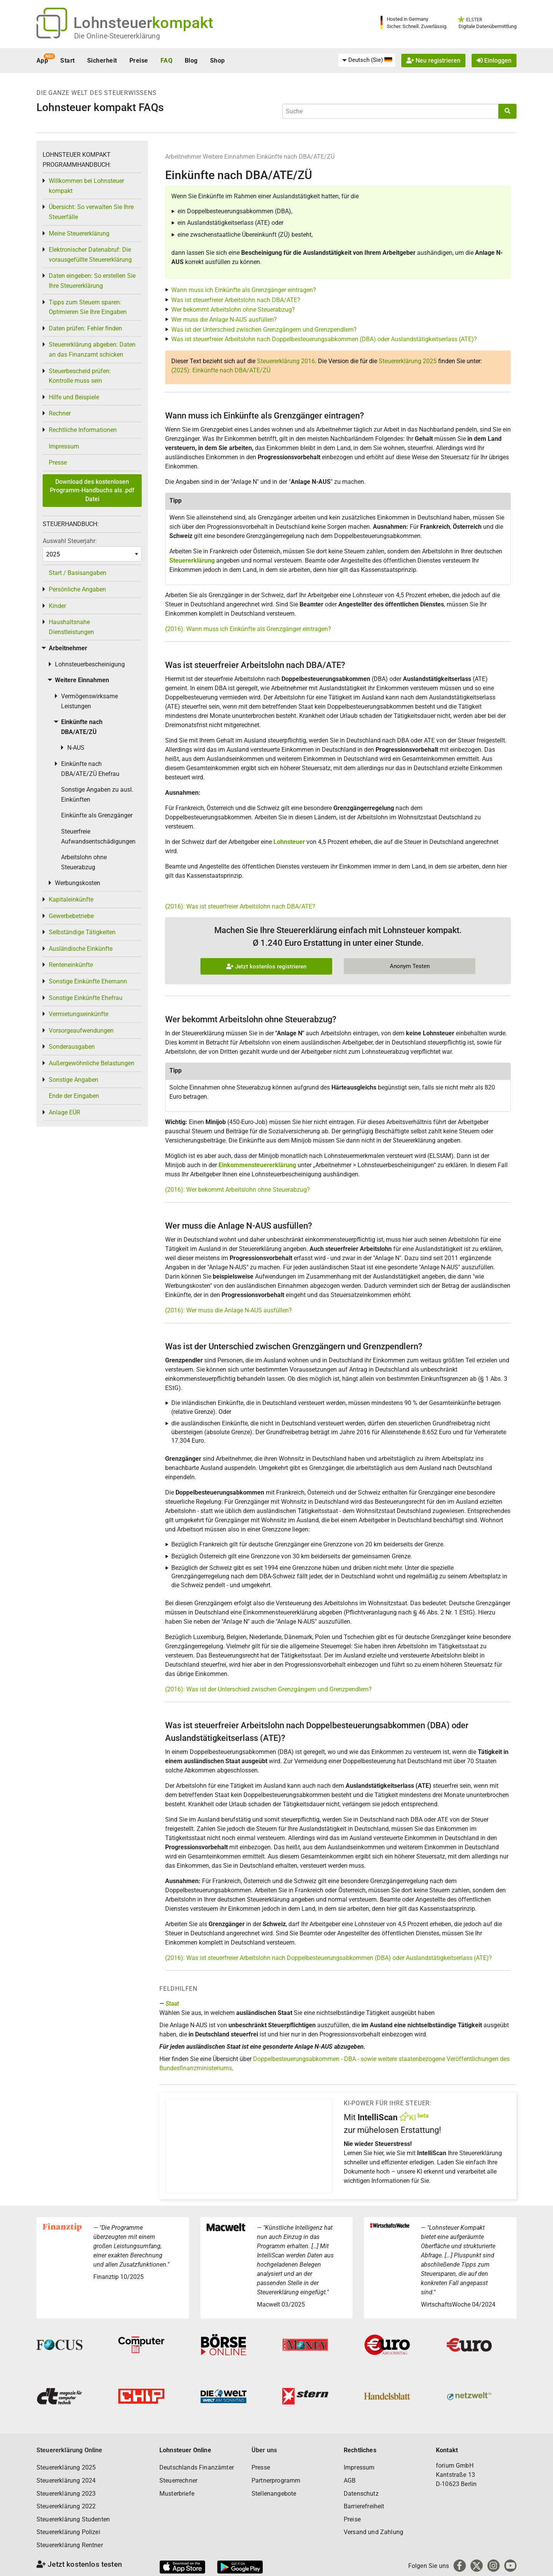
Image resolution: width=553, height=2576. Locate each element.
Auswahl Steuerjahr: (70, 541)
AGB (350, 2480)
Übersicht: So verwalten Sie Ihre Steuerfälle (91, 212)
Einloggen (494, 60)
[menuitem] (366, 60)
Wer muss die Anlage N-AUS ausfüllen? (224, 319)
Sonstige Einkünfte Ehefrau (86, 998)
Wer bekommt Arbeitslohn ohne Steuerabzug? (233, 309)
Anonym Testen (410, 966)
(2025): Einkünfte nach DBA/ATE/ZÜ (220, 370)
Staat (172, 2003)
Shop (217, 60)
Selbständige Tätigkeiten (82, 932)
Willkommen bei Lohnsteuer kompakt (86, 185)
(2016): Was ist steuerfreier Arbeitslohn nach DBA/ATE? (240, 906)
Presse (58, 462)
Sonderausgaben (72, 1046)
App (42, 60)
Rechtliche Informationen (83, 429)
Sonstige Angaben (73, 1079)
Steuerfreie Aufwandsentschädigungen (98, 836)
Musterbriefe (176, 2493)
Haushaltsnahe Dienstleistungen (71, 627)
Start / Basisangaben (77, 572)
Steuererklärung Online (69, 2450)
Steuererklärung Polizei (68, 2532)
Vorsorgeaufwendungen (81, 1030)
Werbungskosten (77, 883)
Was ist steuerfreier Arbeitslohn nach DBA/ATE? (235, 300)
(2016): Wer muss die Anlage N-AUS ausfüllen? (228, 1310)
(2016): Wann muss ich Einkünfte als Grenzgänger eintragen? (248, 629)
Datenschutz (361, 2493)
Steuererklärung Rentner (69, 2545)
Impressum (64, 446)
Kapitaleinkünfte (71, 899)
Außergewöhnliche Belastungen (91, 1063)
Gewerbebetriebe (71, 916)
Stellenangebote (274, 2493)
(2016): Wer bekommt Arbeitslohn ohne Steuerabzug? (237, 1189)
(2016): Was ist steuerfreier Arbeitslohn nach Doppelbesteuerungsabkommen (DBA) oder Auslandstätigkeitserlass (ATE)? (328, 1957)
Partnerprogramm (276, 2480)
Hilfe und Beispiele (74, 397)
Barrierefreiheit (364, 2506)
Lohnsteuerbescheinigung (90, 664)
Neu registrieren (433, 60)
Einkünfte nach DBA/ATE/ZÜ (295, 156)
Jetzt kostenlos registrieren (266, 966)
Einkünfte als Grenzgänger (96, 815)
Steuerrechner (178, 2480)
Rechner (60, 413)
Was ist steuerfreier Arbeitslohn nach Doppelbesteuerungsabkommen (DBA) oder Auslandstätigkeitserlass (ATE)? (324, 339)
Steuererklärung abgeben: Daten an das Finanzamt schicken (92, 349)
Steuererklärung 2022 (66, 2506)
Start (67, 60)
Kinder (57, 606)
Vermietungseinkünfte (78, 1014)
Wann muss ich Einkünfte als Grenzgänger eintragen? (243, 290)
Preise (138, 60)
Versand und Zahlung (373, 2532)
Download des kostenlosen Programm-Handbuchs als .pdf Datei (92, 490)
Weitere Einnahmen (229, 156)
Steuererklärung (192, 560)
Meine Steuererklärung (79, 233)
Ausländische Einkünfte (81, 948)
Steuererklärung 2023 (66, 2493)
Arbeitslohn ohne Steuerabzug (84, 862)
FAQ (166, 60)
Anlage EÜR (64, 1112)
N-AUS (75, 747)
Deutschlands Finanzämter (196, 2467)
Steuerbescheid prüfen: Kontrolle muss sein (80, 376)
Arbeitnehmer (183, 156)
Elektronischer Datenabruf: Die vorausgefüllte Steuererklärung (90, 254)
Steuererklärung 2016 (286, 361)
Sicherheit (102, 60)
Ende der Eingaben (74, 1095)
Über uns (264, 2450)
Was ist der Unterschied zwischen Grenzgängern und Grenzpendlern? (264, 329)
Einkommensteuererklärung (257, 1165)
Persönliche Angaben (77, 589)
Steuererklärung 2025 (408, 361)
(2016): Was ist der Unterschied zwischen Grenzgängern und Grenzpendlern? (268, 1689)
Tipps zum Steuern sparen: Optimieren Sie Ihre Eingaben (88, 307)
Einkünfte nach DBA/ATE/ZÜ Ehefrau (90, 768)
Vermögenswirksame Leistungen (89, 701)
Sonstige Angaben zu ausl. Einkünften (97, 794)
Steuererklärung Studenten (73, 2519)
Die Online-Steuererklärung (117, 36)
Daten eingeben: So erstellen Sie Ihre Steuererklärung (92, 280)
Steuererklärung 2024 (66, 2480)
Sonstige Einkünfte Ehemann (88, 981)
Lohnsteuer (289, 841)
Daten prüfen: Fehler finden (85, 328)
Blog (191, 60)
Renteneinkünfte (71, 964)
